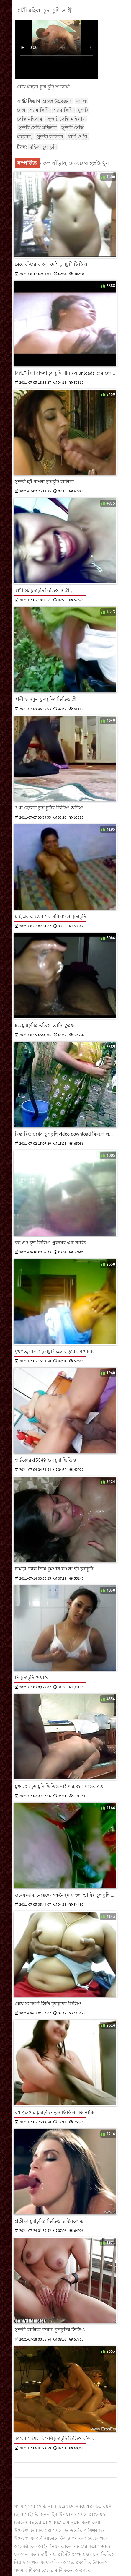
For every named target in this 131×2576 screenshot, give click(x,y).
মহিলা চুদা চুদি (43, 147)
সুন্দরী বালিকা (50, 136)
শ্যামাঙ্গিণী (39, 110)
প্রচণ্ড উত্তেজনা (57, 101)
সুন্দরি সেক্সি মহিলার (66, 119)
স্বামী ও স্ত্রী (77, 136)
